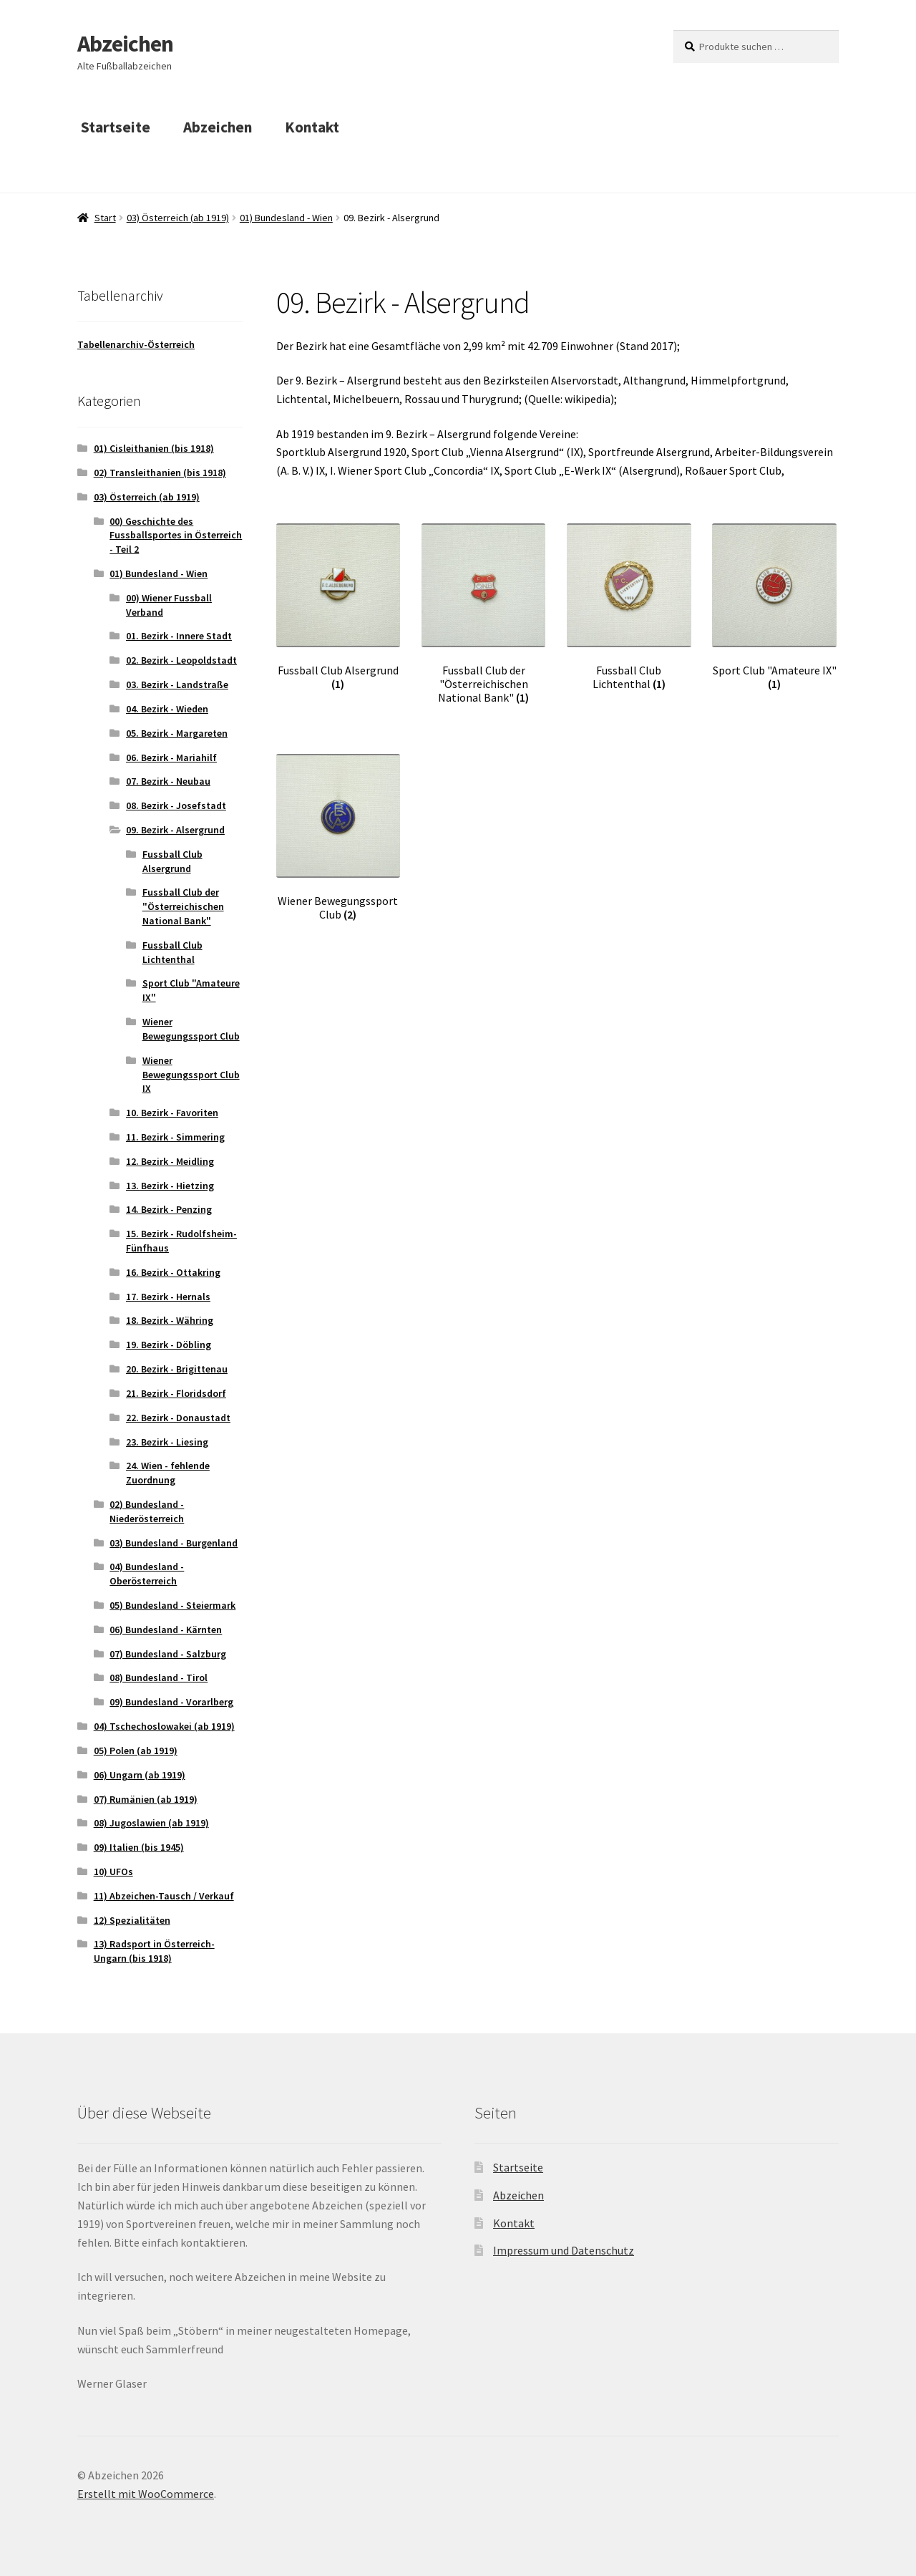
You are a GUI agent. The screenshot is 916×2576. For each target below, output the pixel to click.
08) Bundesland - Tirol (158, 1677)
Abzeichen (125, 43)
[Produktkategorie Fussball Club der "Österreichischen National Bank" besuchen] (483, 614)
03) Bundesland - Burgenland (173, 1542)
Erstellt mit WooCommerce (145, 2494)
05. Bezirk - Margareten (177, 733)
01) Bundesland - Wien (286, 217)
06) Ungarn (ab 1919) (139, 1774)
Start (105, 217)
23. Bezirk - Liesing (167, 1441)
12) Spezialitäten (132, 1920)
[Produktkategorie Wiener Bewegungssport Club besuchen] (338, 838)
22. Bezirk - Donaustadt (178, 1417)
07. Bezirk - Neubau (168, 781)
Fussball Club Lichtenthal (172, 952)
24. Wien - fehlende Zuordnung (168, 1472)
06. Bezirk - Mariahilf (171, 757)
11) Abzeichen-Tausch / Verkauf (164, 1895)
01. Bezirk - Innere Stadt (179, 635)
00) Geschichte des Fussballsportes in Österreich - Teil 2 (175, 535)
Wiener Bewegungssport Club (191, 1028)
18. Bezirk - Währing (169, 1320)
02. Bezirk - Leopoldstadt (181, 660)
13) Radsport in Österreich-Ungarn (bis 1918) (154, 1951)
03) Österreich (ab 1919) (178, 217)
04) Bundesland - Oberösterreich (146, 1573)
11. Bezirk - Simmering (175, 1136)
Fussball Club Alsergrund (172, 861)
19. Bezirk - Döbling (168, 1344)
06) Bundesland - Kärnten (165, 1629)
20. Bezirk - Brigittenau (177, 1368)
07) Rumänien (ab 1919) (146, 1799)
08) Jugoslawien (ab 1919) (151, 1822)
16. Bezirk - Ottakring (173, 1272)
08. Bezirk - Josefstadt (176, 805)
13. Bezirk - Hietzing (170, 1185)
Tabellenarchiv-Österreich (136, 344)
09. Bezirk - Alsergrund (175, 829)
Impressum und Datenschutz (563, 2250)
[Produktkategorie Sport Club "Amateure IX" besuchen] (774, 607)
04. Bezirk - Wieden (167, 708)
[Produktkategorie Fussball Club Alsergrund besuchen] (338, 607)
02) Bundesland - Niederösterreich (146, 1511)
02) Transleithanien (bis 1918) (160, 472)
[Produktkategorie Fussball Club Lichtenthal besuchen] (629, 607)
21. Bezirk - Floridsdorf (176, 1393)
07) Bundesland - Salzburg (167, 1653)
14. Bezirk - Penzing (169, 1209)
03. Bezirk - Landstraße (177, 684)
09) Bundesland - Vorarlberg (171, 1701)
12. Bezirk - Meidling (170, 1161)
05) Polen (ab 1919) (135, 1750)
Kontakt (312, 127)
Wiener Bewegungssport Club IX (191, 1074)
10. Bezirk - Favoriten (172, 1112)
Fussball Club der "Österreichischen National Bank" (183, 906)
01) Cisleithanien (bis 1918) (154, 448)
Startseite (115, 127)
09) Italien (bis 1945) (139, 1847)
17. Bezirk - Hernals (168, 1296)
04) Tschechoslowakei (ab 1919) (164, 1726)
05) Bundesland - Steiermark (172, 1605)
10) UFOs (113, 1871)
